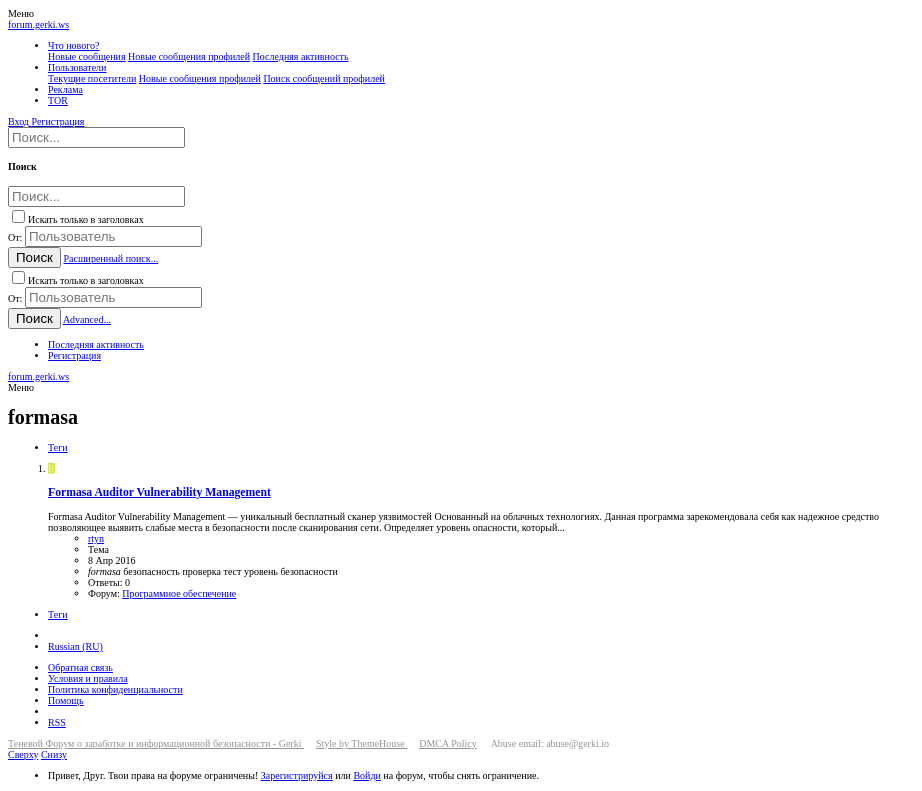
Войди (366, 775)
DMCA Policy (448, 743)
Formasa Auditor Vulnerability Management (159, 492)
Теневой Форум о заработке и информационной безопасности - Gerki (156, 743)
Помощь (66, 700)
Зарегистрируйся (297, 775)
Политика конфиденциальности (115, 689)
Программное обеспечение (179, 593)
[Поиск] (96, 137)
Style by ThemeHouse (361, 743)
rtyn (96, 538)
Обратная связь (80, 667)
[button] (21, 13)
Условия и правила (88, 678)
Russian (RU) (75, 646)
